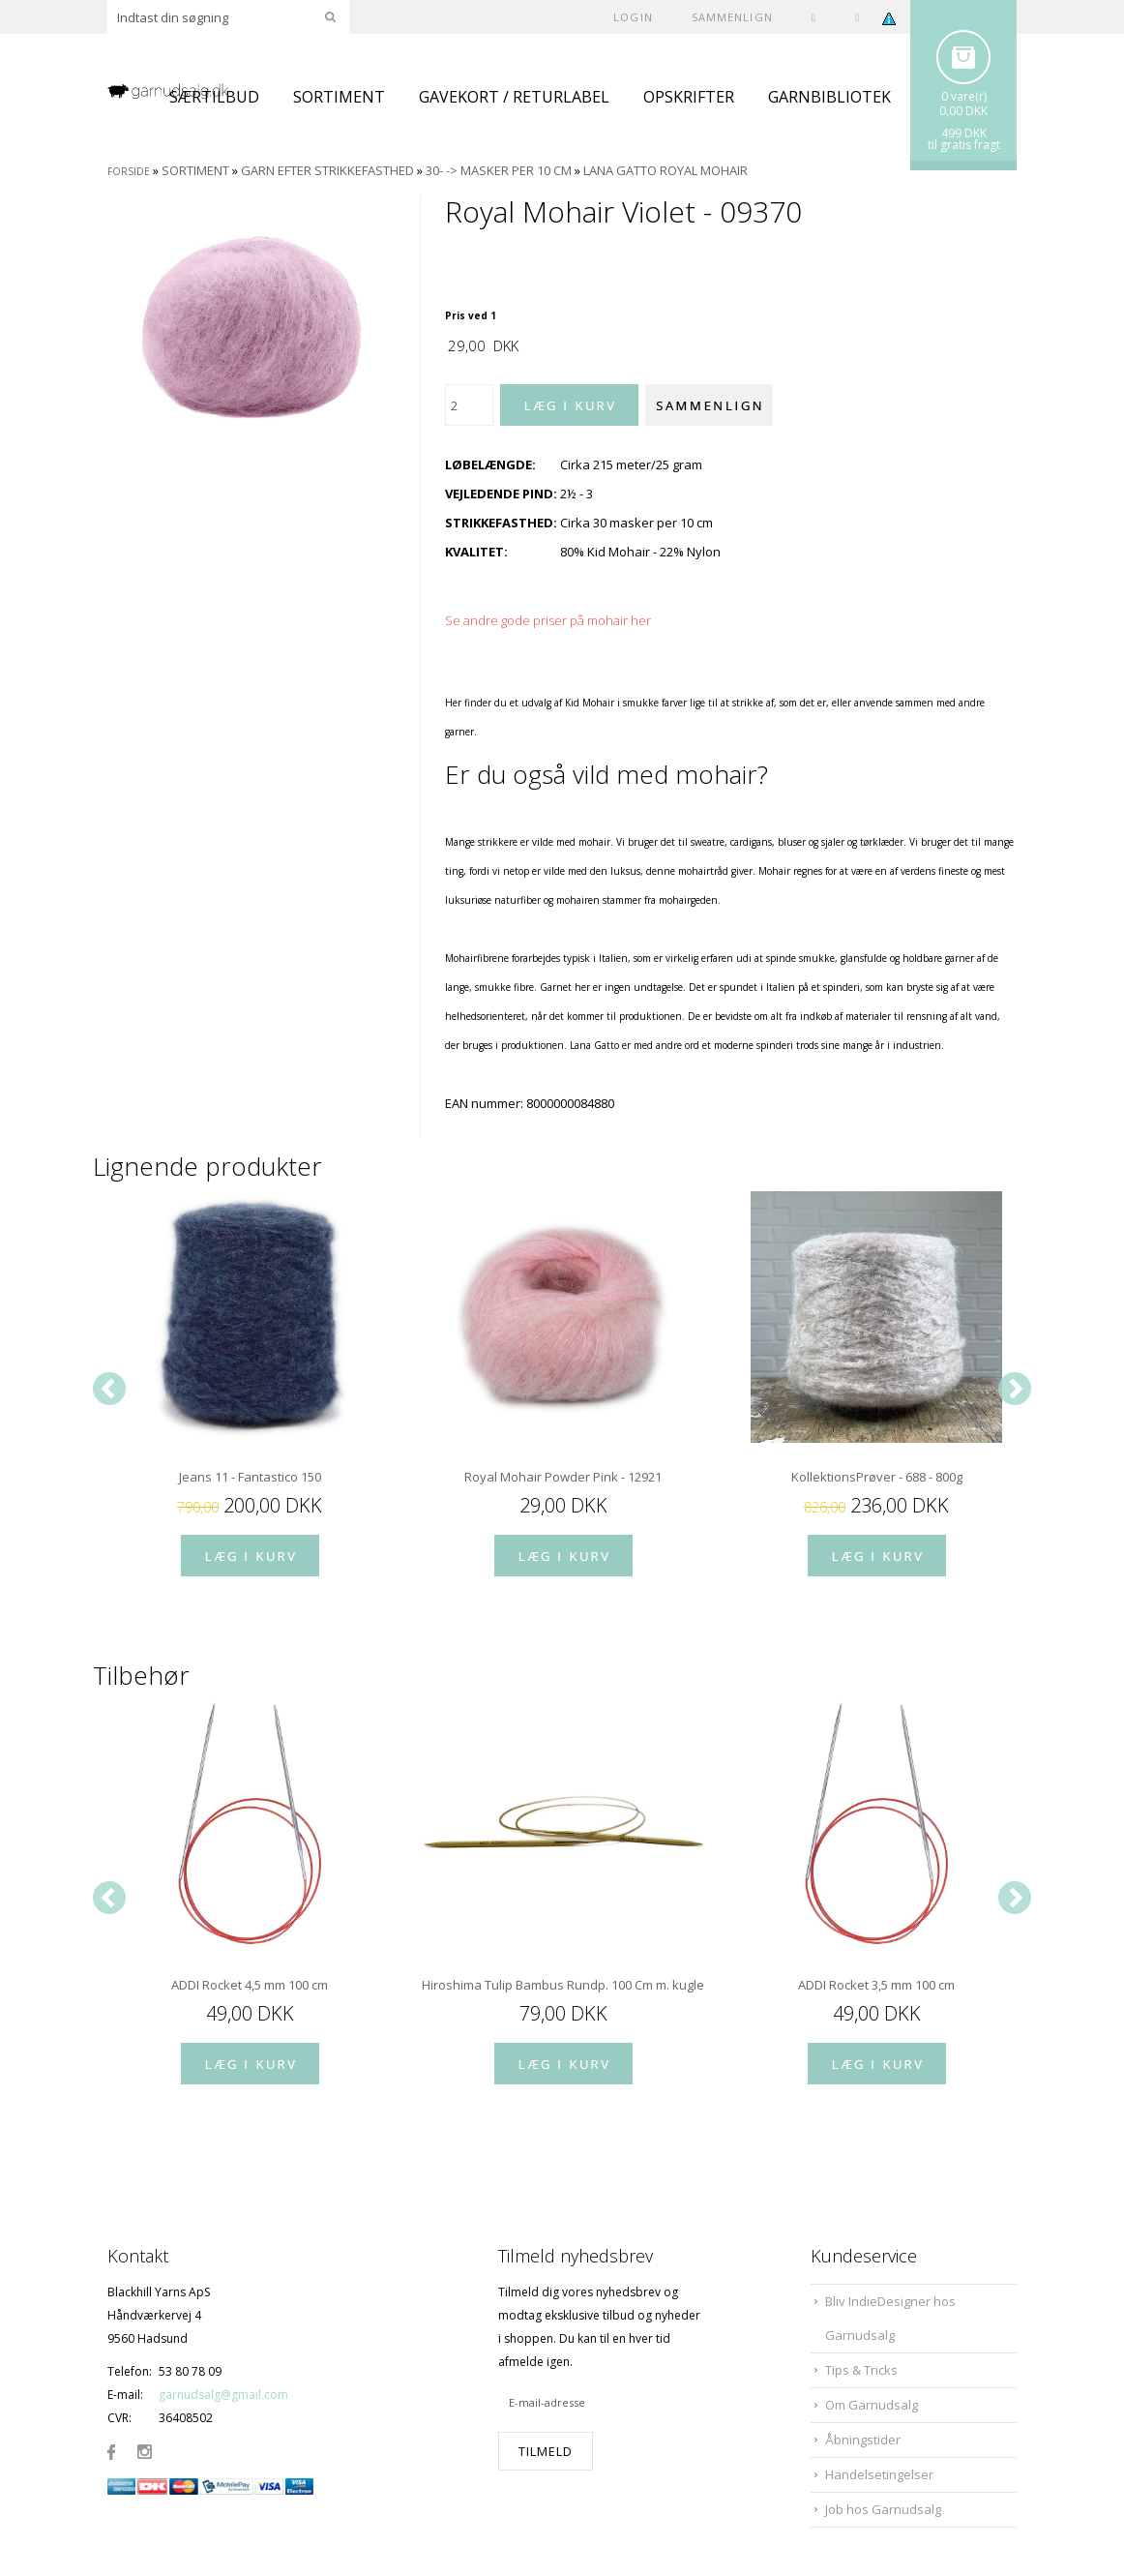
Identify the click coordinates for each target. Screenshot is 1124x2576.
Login (633, 17)
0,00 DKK (963, 111)
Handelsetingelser (879, 2474)
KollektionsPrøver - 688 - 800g (876, 1476)
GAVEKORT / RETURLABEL (514, 96)
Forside (128, 171)
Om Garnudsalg (871, 2404)
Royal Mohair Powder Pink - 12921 (563, 1476)
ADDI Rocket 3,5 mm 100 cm (876, 1984)
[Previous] (109, 1388)
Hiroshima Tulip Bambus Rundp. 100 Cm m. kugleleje (563, 1984)
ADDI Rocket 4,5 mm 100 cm (249, 1984)
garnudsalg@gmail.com (223, 2394)
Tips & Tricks (861, 2370)
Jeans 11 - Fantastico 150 (250, 1476)
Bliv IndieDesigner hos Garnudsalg (890, 2318)
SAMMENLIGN (732, 17)
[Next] (1014, 1388)
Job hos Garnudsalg (883, 2509)
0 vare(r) (964, 96)
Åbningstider (863, 2439)
